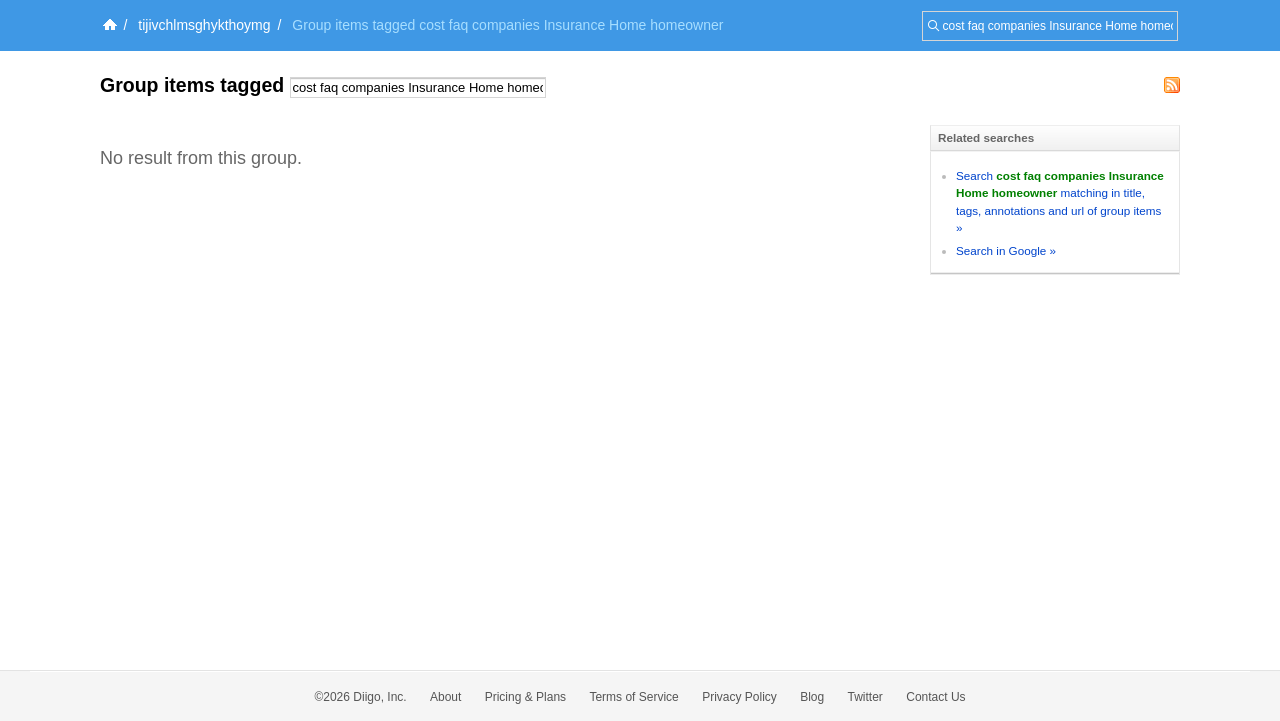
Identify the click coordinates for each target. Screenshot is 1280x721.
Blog (812, 697)
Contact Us (935, 697)
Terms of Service (633, 697)
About (445, 697)
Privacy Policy (739, 697)
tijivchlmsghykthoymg (204, 25)
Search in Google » (1006, 250)
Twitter (865, 697)
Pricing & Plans (525, 697)
